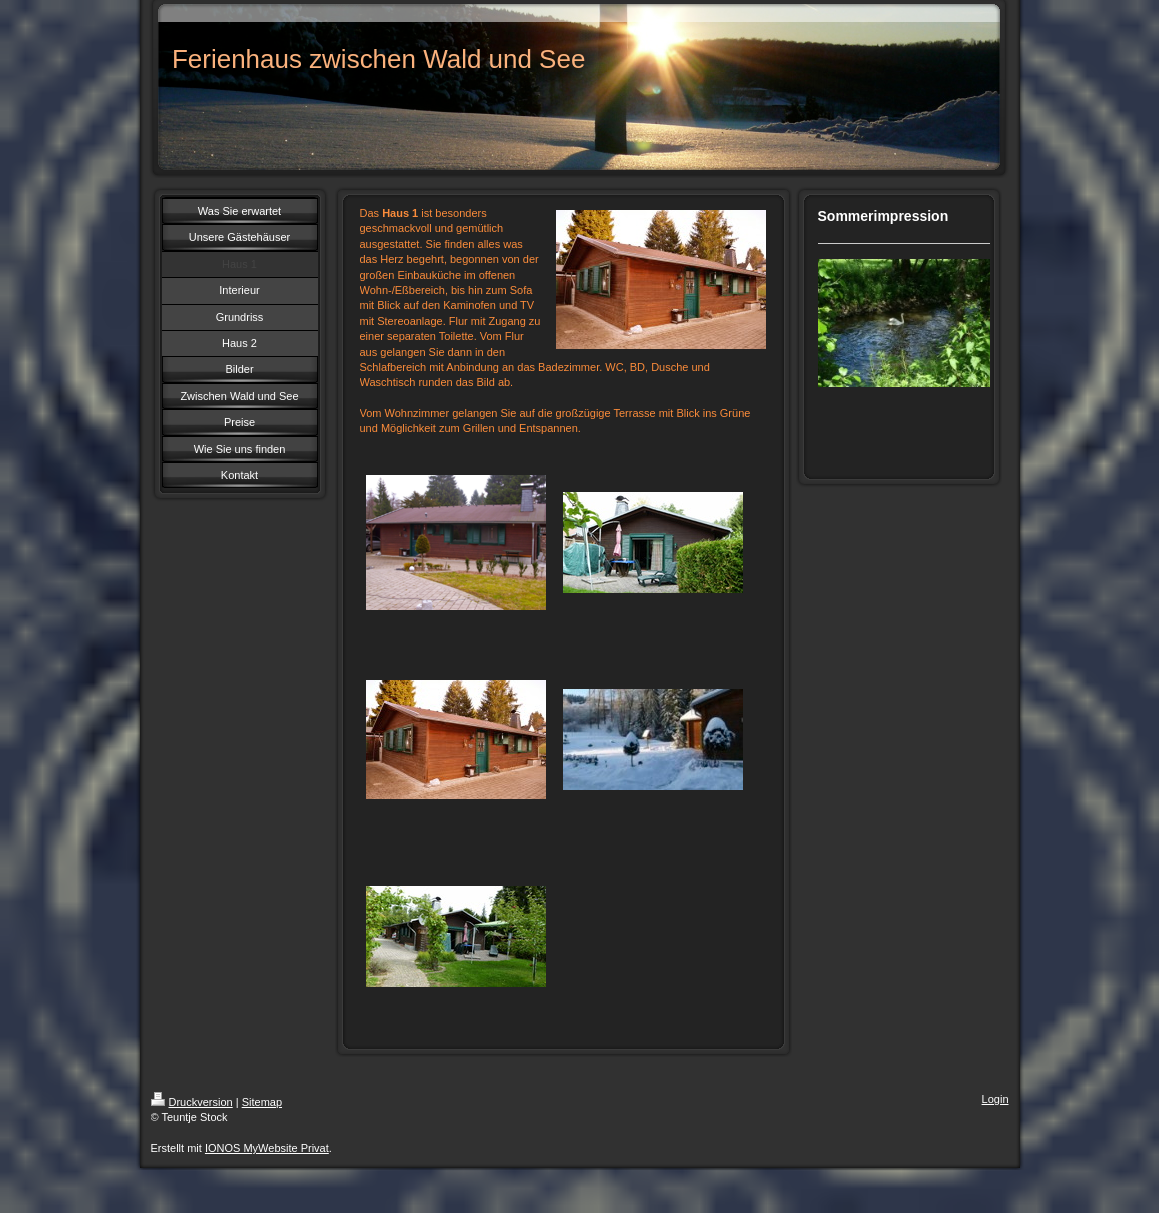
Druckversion (192, 1102)
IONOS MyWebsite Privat (267, 1148)
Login (995, 1099)
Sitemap (262, 1102)
